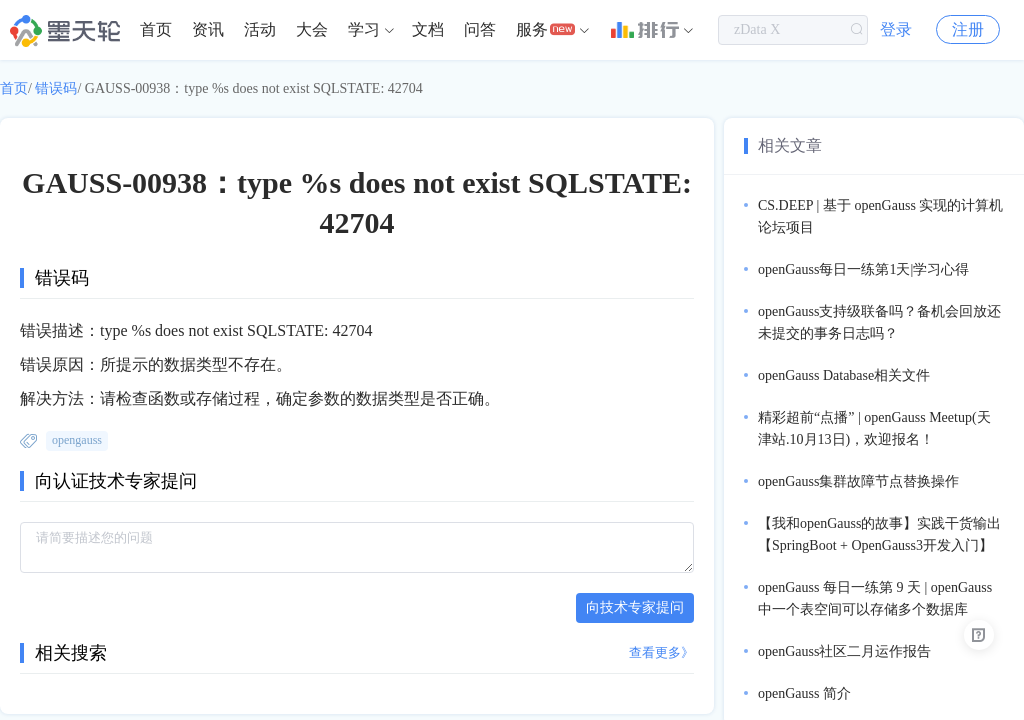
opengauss (77, 440)
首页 (156, 29)
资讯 (208, 29)
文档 (428, 29)
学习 (364, 29)
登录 (896, 29)
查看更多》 (661, 652)
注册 (968, 29)
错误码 (56, 88)
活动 (260, 29)
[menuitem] (156, 30)
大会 (312, 29)
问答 (480, 29)
